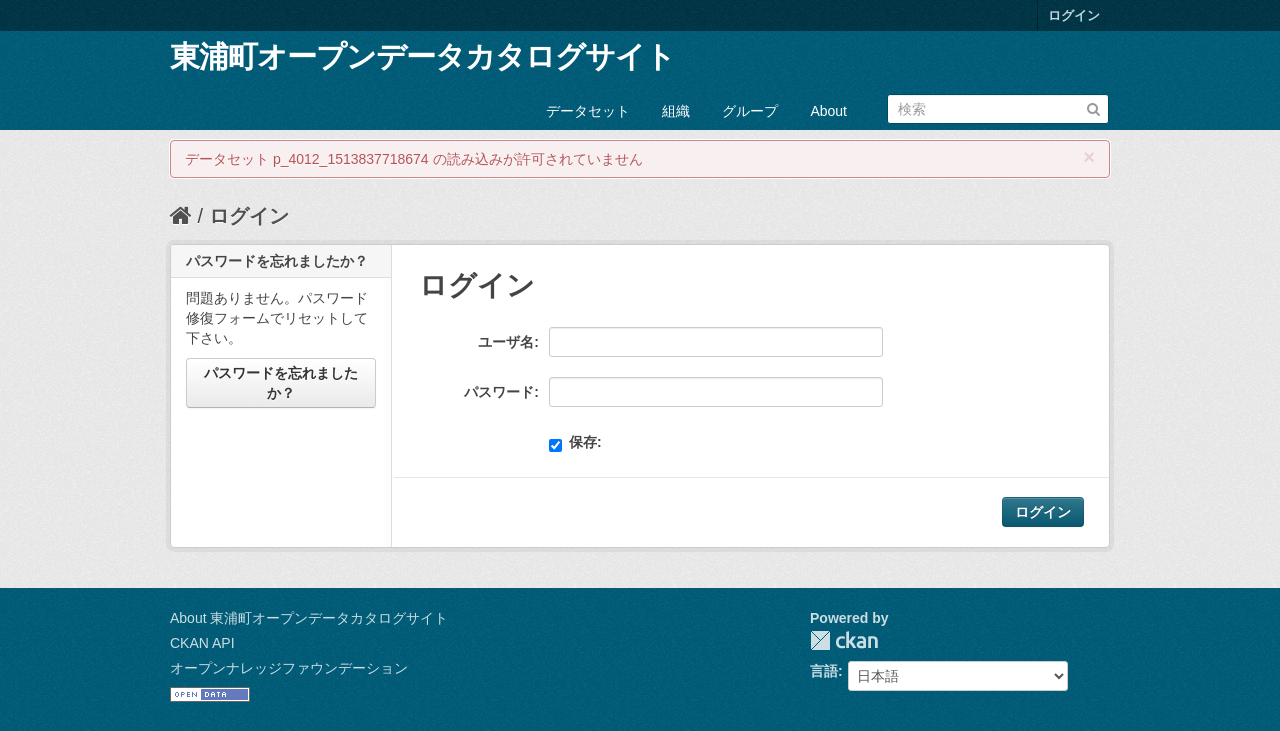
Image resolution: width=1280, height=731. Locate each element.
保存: (575, 443)
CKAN (844, 640)
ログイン (1074, 15)
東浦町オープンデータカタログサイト (422, 56)
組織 (676, 111)
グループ (750, 111)
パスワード (499, 392)
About (828, 111)
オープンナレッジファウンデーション (289, 668)
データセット (588, 111)
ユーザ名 (506, 342)
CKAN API (202, 643)
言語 (824, 671)
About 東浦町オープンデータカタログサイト (309, 618)
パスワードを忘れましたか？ (281, 383)
